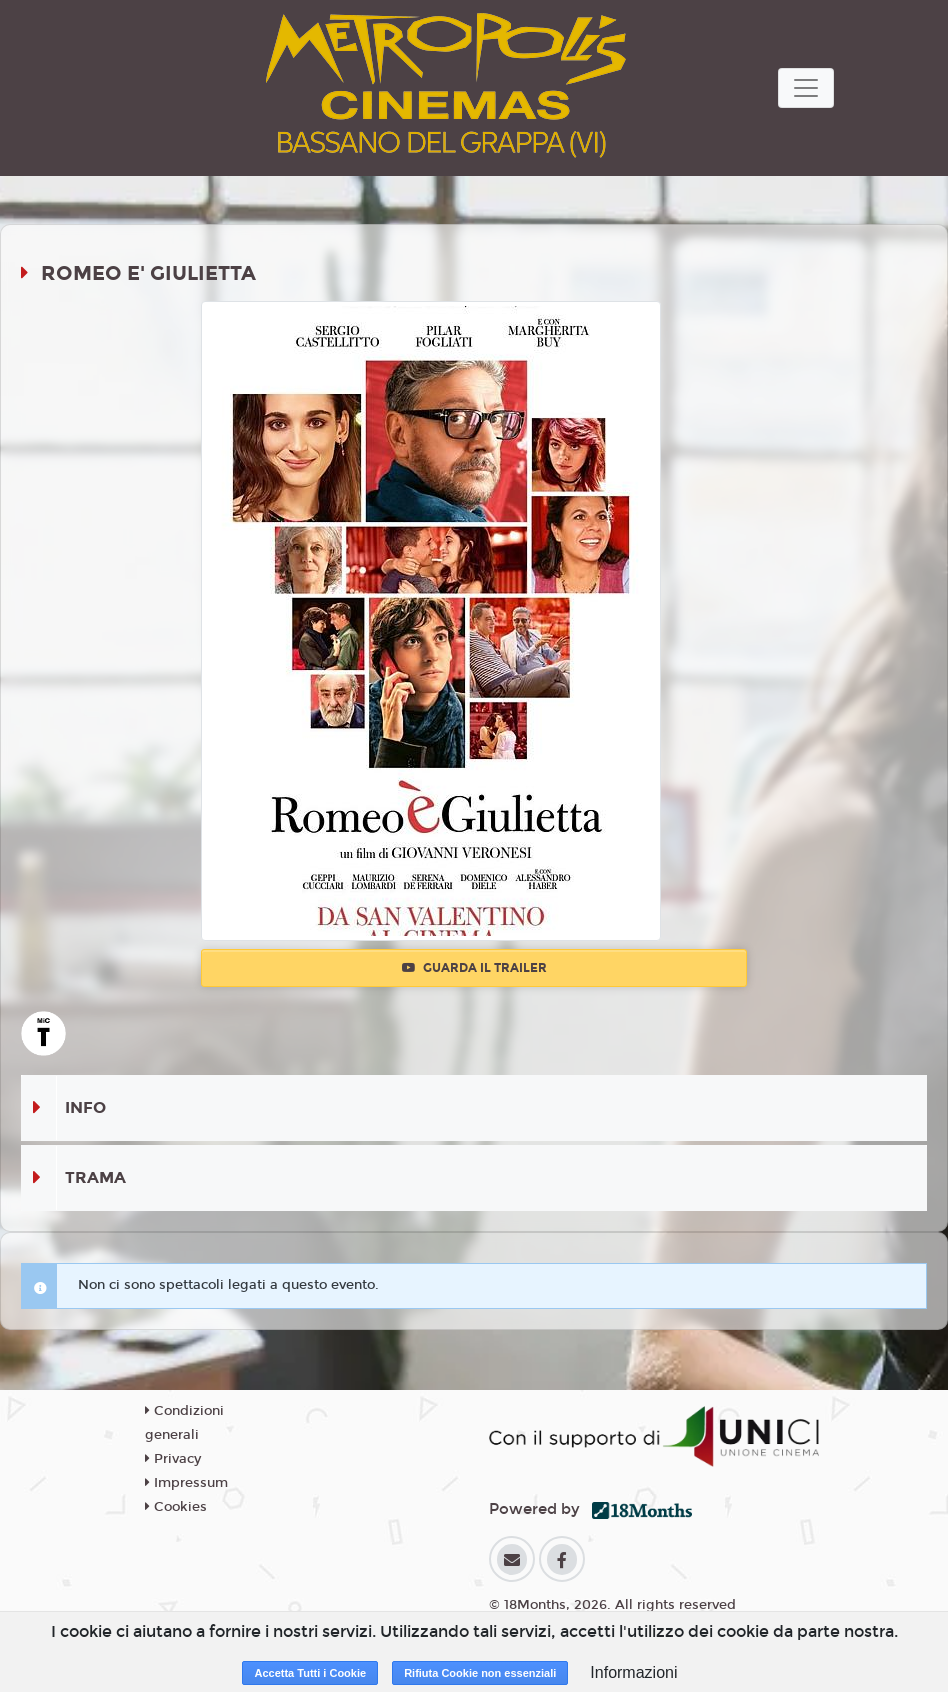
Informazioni (633, 1672)
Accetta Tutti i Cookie (310, 1673)
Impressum (186, 1483)
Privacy (173, 1459)
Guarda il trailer (474, 968)
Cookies (176, 1507)
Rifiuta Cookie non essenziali (480, 1673)
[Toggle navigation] (806, 88)
